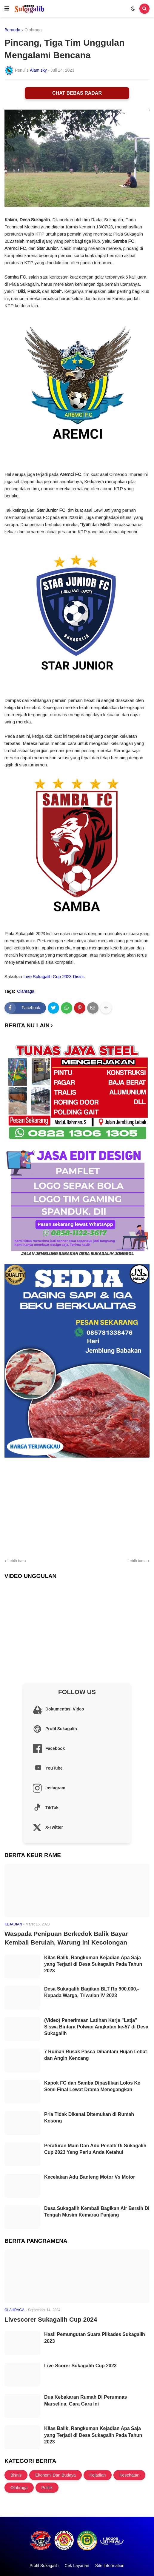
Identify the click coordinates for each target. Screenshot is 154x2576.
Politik (47, 2487)
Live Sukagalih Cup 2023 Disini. (54, 976)
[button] (7, 9)
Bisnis (15, 2475)
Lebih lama (137, 1560)
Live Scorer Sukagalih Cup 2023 (80, 2365)
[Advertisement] (77, 1507)
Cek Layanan (76, 2565)
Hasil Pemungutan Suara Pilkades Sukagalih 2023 (94, 2337)
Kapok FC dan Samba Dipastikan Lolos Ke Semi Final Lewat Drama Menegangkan (92, 2086)
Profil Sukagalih (44, 2565)
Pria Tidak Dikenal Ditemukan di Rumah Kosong (89, 2117)
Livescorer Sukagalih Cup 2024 (50, 2319)
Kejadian (98, 2475)
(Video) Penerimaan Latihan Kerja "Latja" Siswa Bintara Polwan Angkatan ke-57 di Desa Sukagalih (96, 2027)
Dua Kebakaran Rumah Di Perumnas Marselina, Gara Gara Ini (85, 2400)
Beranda (12, 30)
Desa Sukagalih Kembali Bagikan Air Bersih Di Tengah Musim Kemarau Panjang (96, 2211)
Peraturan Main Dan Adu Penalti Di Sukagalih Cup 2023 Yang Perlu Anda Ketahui (95, 2149)
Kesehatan (129, 2475)
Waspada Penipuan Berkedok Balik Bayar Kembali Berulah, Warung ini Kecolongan (66, 1938)
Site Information (109, 2565)
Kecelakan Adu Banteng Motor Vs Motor (89, 2177)
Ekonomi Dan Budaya (55, 2475)
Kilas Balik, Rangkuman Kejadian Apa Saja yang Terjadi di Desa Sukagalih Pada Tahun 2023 (93, 1964)
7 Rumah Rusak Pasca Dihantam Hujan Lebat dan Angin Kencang (95, 2055)
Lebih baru (16, 1560)
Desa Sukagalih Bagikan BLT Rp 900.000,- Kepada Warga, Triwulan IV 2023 (91, 1992)
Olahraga (33, 30)
